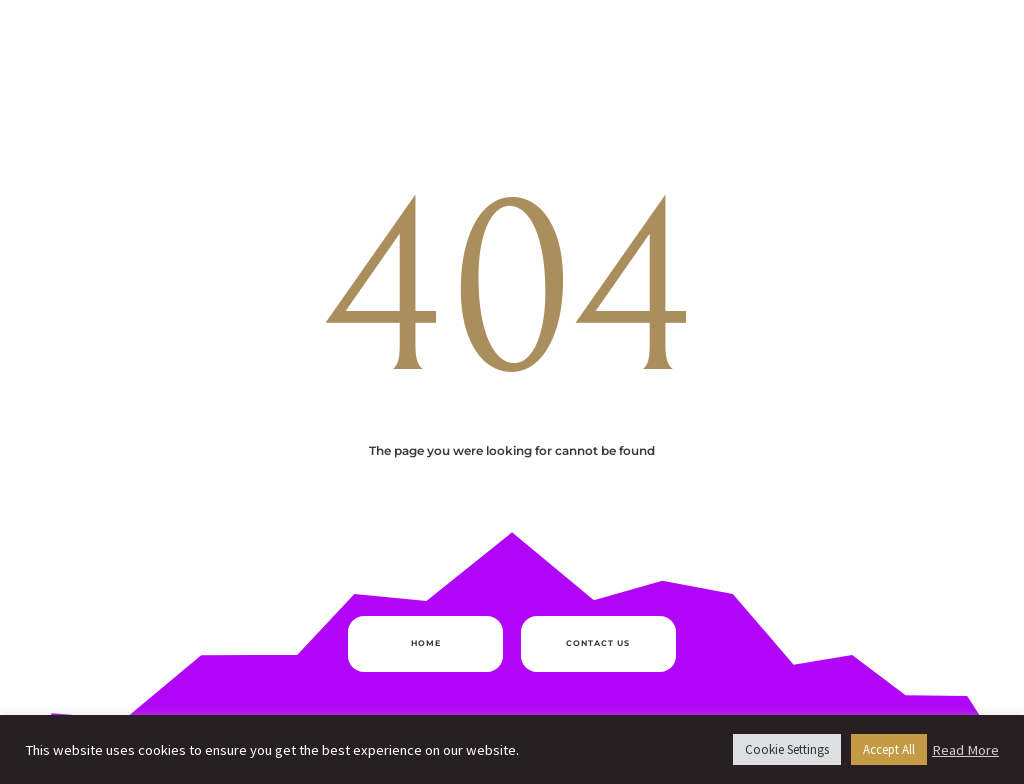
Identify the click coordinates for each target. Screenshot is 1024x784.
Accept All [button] (889, 749)
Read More (965, 750)
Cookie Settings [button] (787, 749)
